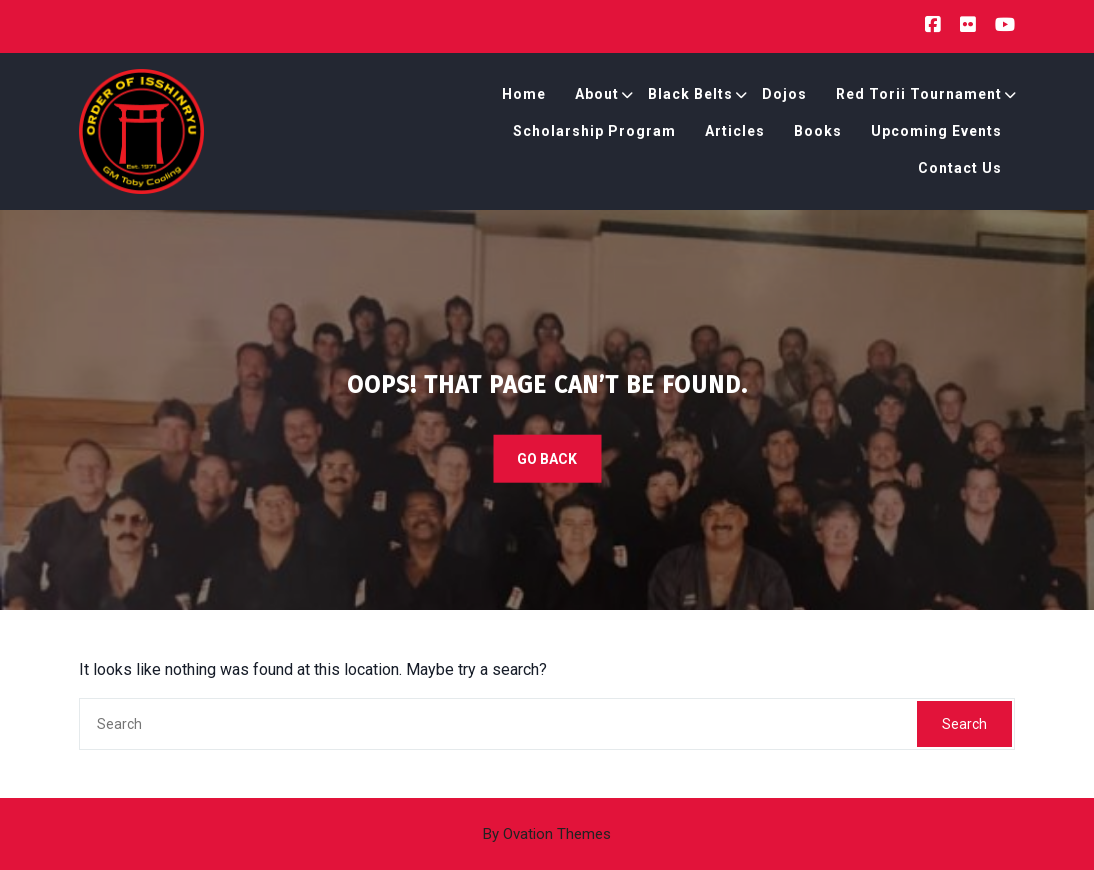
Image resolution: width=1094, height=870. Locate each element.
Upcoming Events (936, 131)
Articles (735, 131)
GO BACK (547, 459)
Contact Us (960, 168)
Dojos (784, 94)
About (597, 94)
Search (964, 724)
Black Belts (690, 94)
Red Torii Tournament (919, 94)
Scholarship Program (594, 131)
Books (818, 131)
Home (524, 94)
